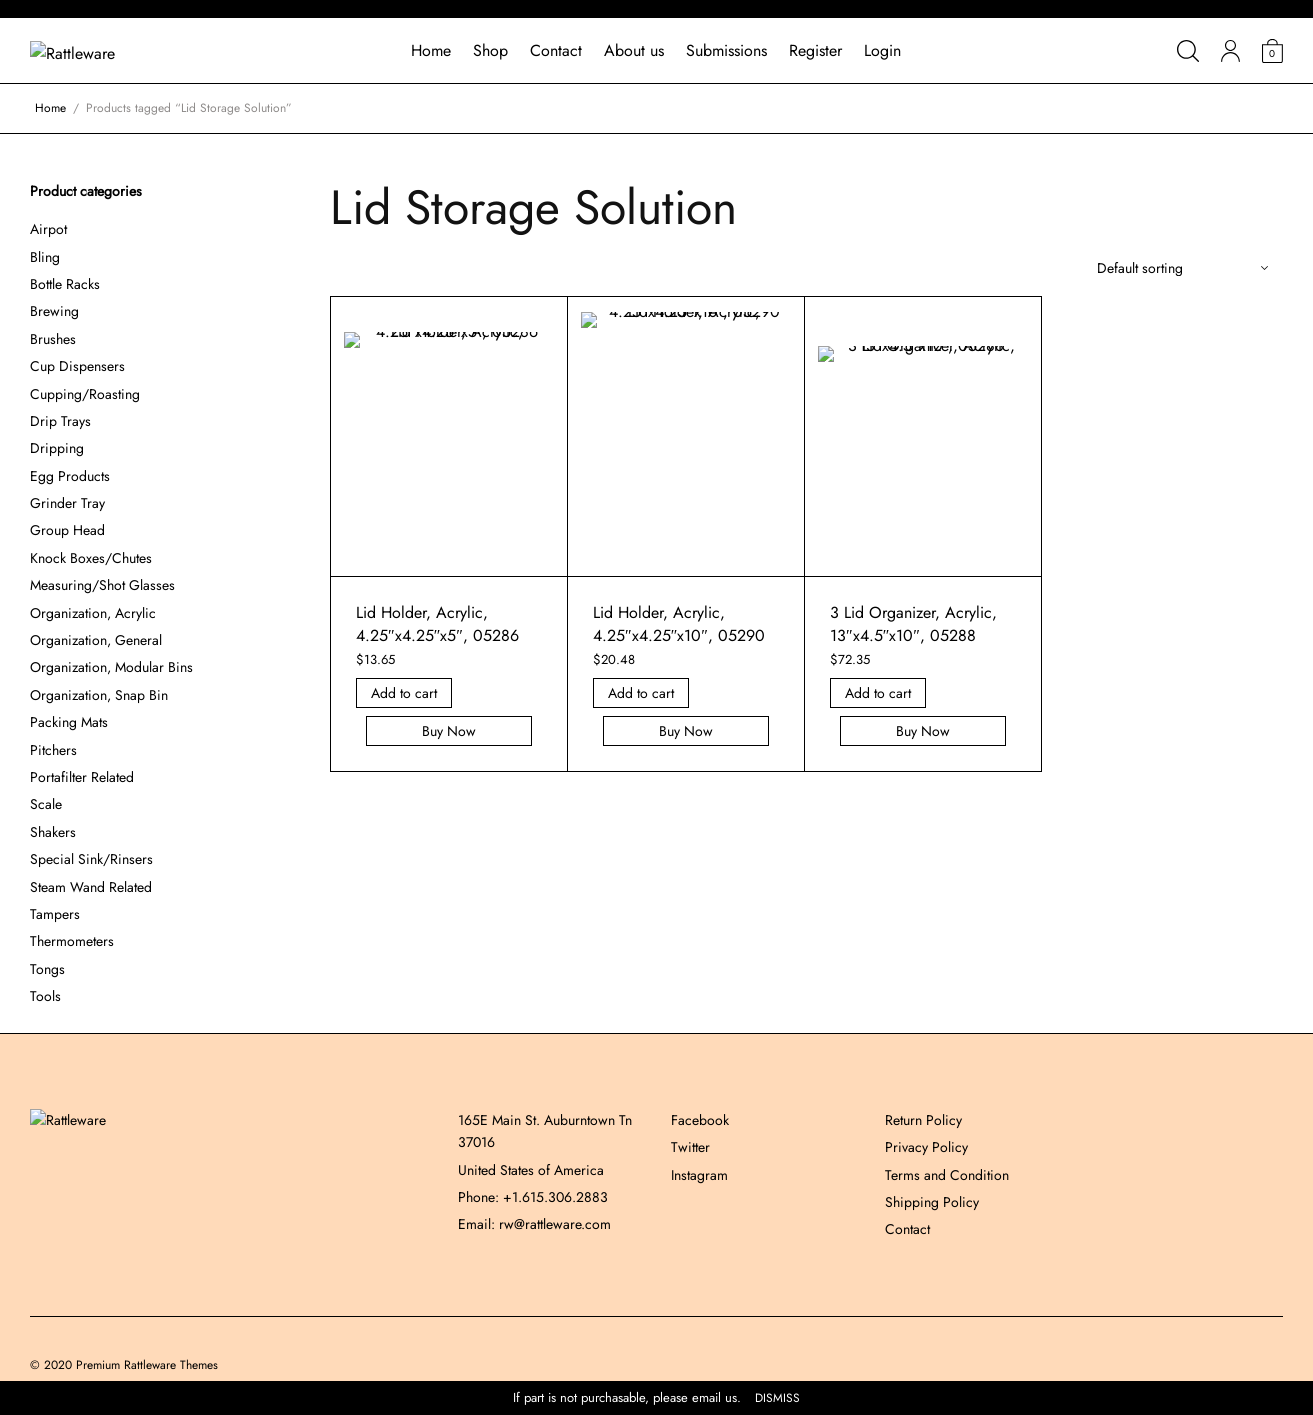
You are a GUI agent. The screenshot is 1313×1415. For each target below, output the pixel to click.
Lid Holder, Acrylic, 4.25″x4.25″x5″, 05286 (437, 623)
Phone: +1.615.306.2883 (533, 1197)
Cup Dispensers (77, 366)
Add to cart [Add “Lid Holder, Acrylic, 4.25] (404, 693)
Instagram (699, 1175)
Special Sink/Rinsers (91, 859)
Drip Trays (60, 421)
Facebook (700, 1120)
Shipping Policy (932, 1202)
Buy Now (449, 731)
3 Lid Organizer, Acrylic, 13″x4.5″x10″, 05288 (913, 623)
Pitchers (53, 750)
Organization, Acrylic (93, 613)
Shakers (53, 832)
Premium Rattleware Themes (147, 1365)
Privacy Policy (926, 1147)
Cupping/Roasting (85, 394)
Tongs (47, 969)
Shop (490, 50)
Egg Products (70, 476)
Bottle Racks (65, 284)
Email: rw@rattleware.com (534, 1224)
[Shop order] (1182, 268)
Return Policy (923, 1120)
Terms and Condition (947, 1175)
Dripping (57, 448)
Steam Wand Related (91, 887)
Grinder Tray (67, 503)
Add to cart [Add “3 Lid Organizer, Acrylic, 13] (878, 693)
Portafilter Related (82, 777)
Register (815, 50)
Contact (556, 50)
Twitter (690, 1147)
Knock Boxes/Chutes (91, 558)
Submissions (726, 50)
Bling (45, 257)
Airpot (48, 229)
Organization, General (96, 640)
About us (634, 50)
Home (431, 50)
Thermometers (72, 941)
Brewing (54, 311)
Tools (45, 996)
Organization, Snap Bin (99, 695)
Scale (46, 804)
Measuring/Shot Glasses (102, 585)
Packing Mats (69, 722)
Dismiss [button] (777, 1398)
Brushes (53, 339)
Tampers (55, 914)
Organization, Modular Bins (111, 667)
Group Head (67, 530)
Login (882, 50)
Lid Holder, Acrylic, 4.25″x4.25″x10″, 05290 (679, 623)
